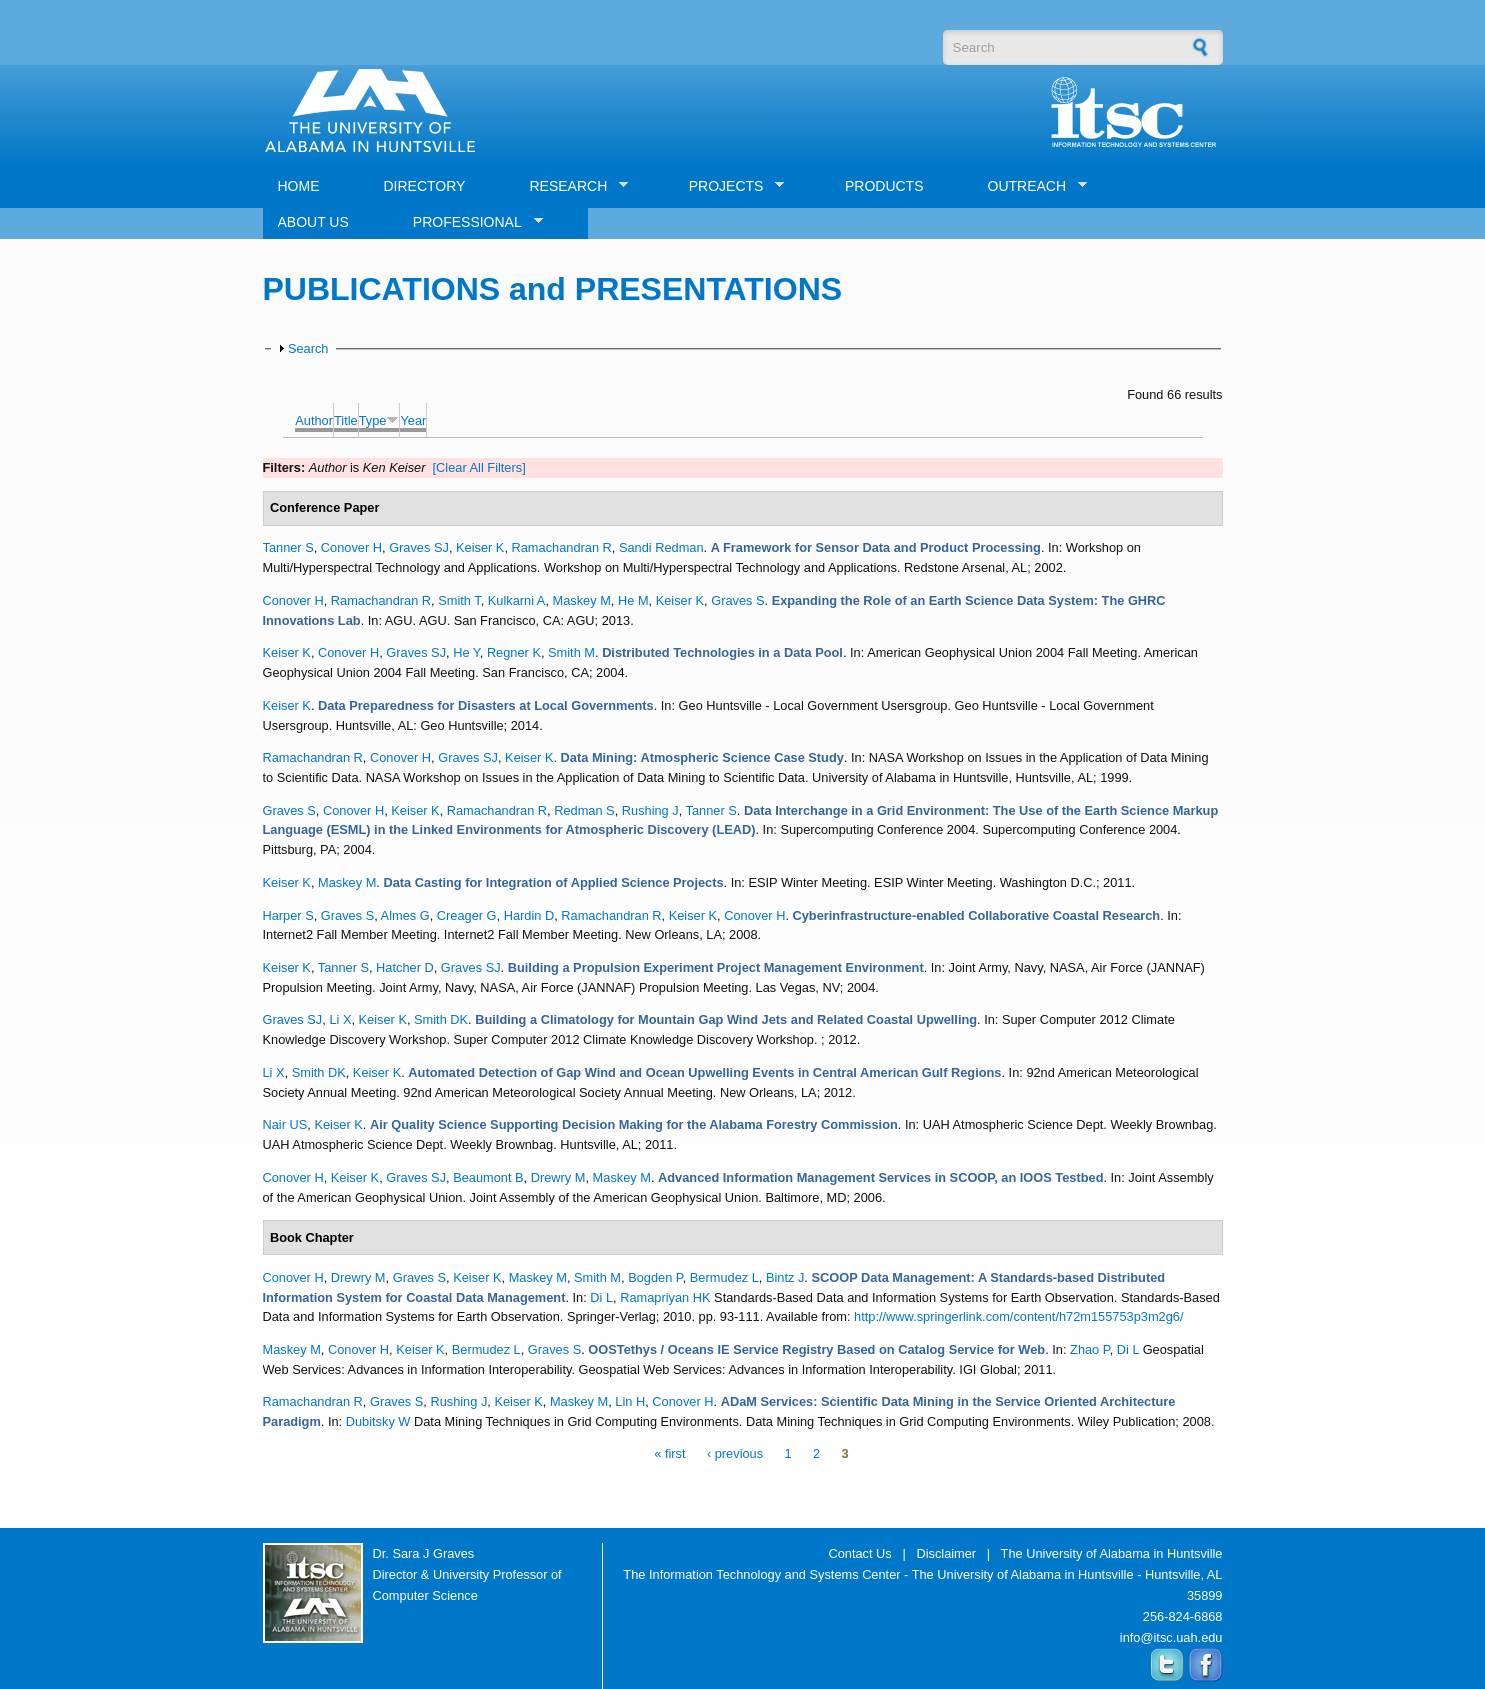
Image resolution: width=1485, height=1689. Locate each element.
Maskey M (582, 600)
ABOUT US (313, 222)
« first (669, 1454)
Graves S (737, 600)
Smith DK (441, 1019)
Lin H (630, 1401)
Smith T (459, 600)
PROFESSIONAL (470, 222)
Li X (340, 1019)
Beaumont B (488, 1177)
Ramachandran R (562, 547)
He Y (466, 652)
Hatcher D (405, 967)
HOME (299, 186)
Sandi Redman (661, 547)
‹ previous (735, 1454)
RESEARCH (571, 186)
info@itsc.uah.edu (1171, 1637)
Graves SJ (419, 547)
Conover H (351, 547)
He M (633, 600)
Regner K (514, 652)
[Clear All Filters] (479, 467)
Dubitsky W (378, 1421)
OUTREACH (1030, 186)
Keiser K (480, 547)
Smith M (571, 652)
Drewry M (558, 1177)
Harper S (288, 915)
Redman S (584, 810)
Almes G (405, 915)
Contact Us (859, 1553)
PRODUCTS (884, 186)
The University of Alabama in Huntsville (1112, 1553)
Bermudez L (724, 1277)
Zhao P (1090, 1349)
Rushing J (650, 810)
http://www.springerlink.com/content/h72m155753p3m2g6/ (1018, 1316)
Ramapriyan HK (665, 1297)
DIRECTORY (425, 186)
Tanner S (288, 547)
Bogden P (655, 1277)
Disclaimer (946, 1553)
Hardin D (529, 915)
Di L (601, 1297)
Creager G (467, 915)
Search (308, 348)
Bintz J (785, 1277)
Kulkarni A (517, 600)
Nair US (285, 1124)
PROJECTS (729, 186)
